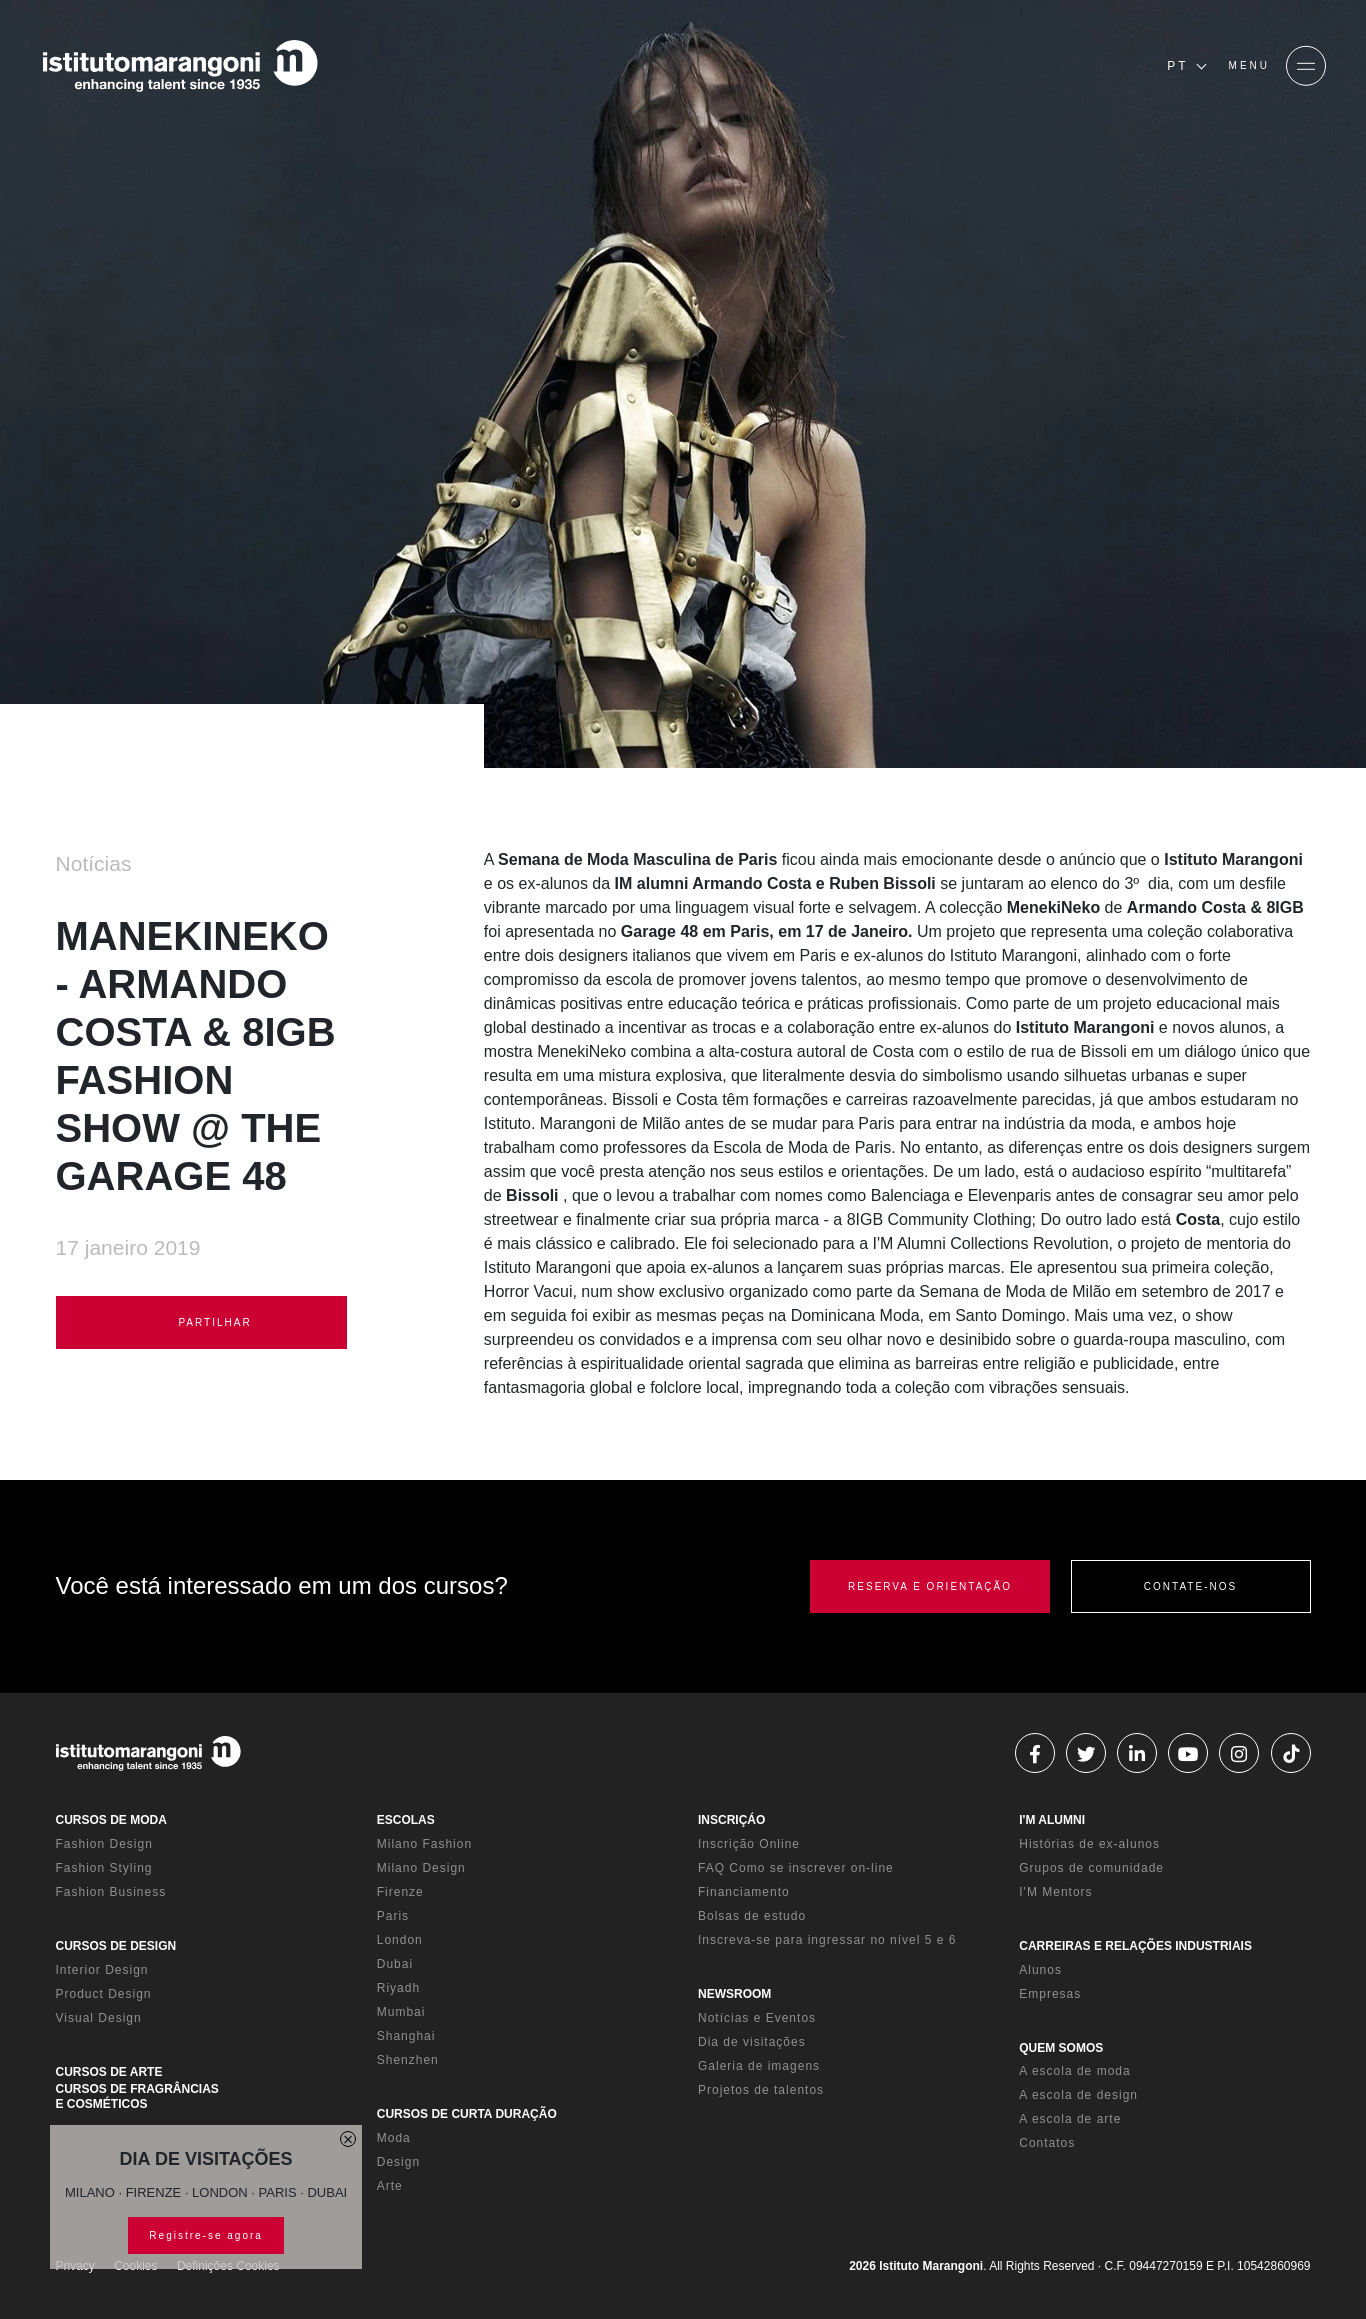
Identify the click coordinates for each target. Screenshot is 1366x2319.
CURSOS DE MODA (111, 1820)
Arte (390, 2186)
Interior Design (102, 1970)
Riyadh (398, 1988)
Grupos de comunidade (1091, 1868)
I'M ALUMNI (1052, 1820)
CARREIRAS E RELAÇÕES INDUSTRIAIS (1135, 1946)
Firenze (400, 1892)
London (400, 1940)
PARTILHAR (201, 1322)
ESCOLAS (406, 1820)
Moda (394, 2138)
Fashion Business (111, 1892)
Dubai (395, 1964)
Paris (393, 1916)
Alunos (1040, 1970)
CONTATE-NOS (1190, 1586)
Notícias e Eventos (757, 2018)
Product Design (104, 1994)
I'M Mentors (1055, 1892)
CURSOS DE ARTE (109, 2072)
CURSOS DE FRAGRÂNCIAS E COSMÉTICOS (137, 2096)
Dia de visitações (752, 2042)
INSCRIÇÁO (731, 1820)
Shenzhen (408, 2060)
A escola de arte (1070, 2119)
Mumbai (401, 2012)
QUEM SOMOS (1061, 2048)
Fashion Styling (104, 1868)
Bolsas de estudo (752, 1916)
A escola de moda (1074, 2071)
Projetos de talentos (761, 2090)
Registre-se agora (205, 2235)
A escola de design (1078, 2095)
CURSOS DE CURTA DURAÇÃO (467, 2114)
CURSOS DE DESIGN (116, 1946)
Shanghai (406, 2036)
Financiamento (744, 1892)
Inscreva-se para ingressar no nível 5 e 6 (827, 1940)
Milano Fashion (424, 1844)
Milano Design (421, 1868)
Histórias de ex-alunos (1089, 1844)
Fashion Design (104, 1844)
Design (398, 2162)
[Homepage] (180, 66)
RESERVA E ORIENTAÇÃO (930, 1586)
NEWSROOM (734, 1994)
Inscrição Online (749, 1844)
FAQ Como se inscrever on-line (796, 1868)
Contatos (1047, 2143)
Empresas (1050, 1994)
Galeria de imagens (759, 2066)
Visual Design (99, 2018)
